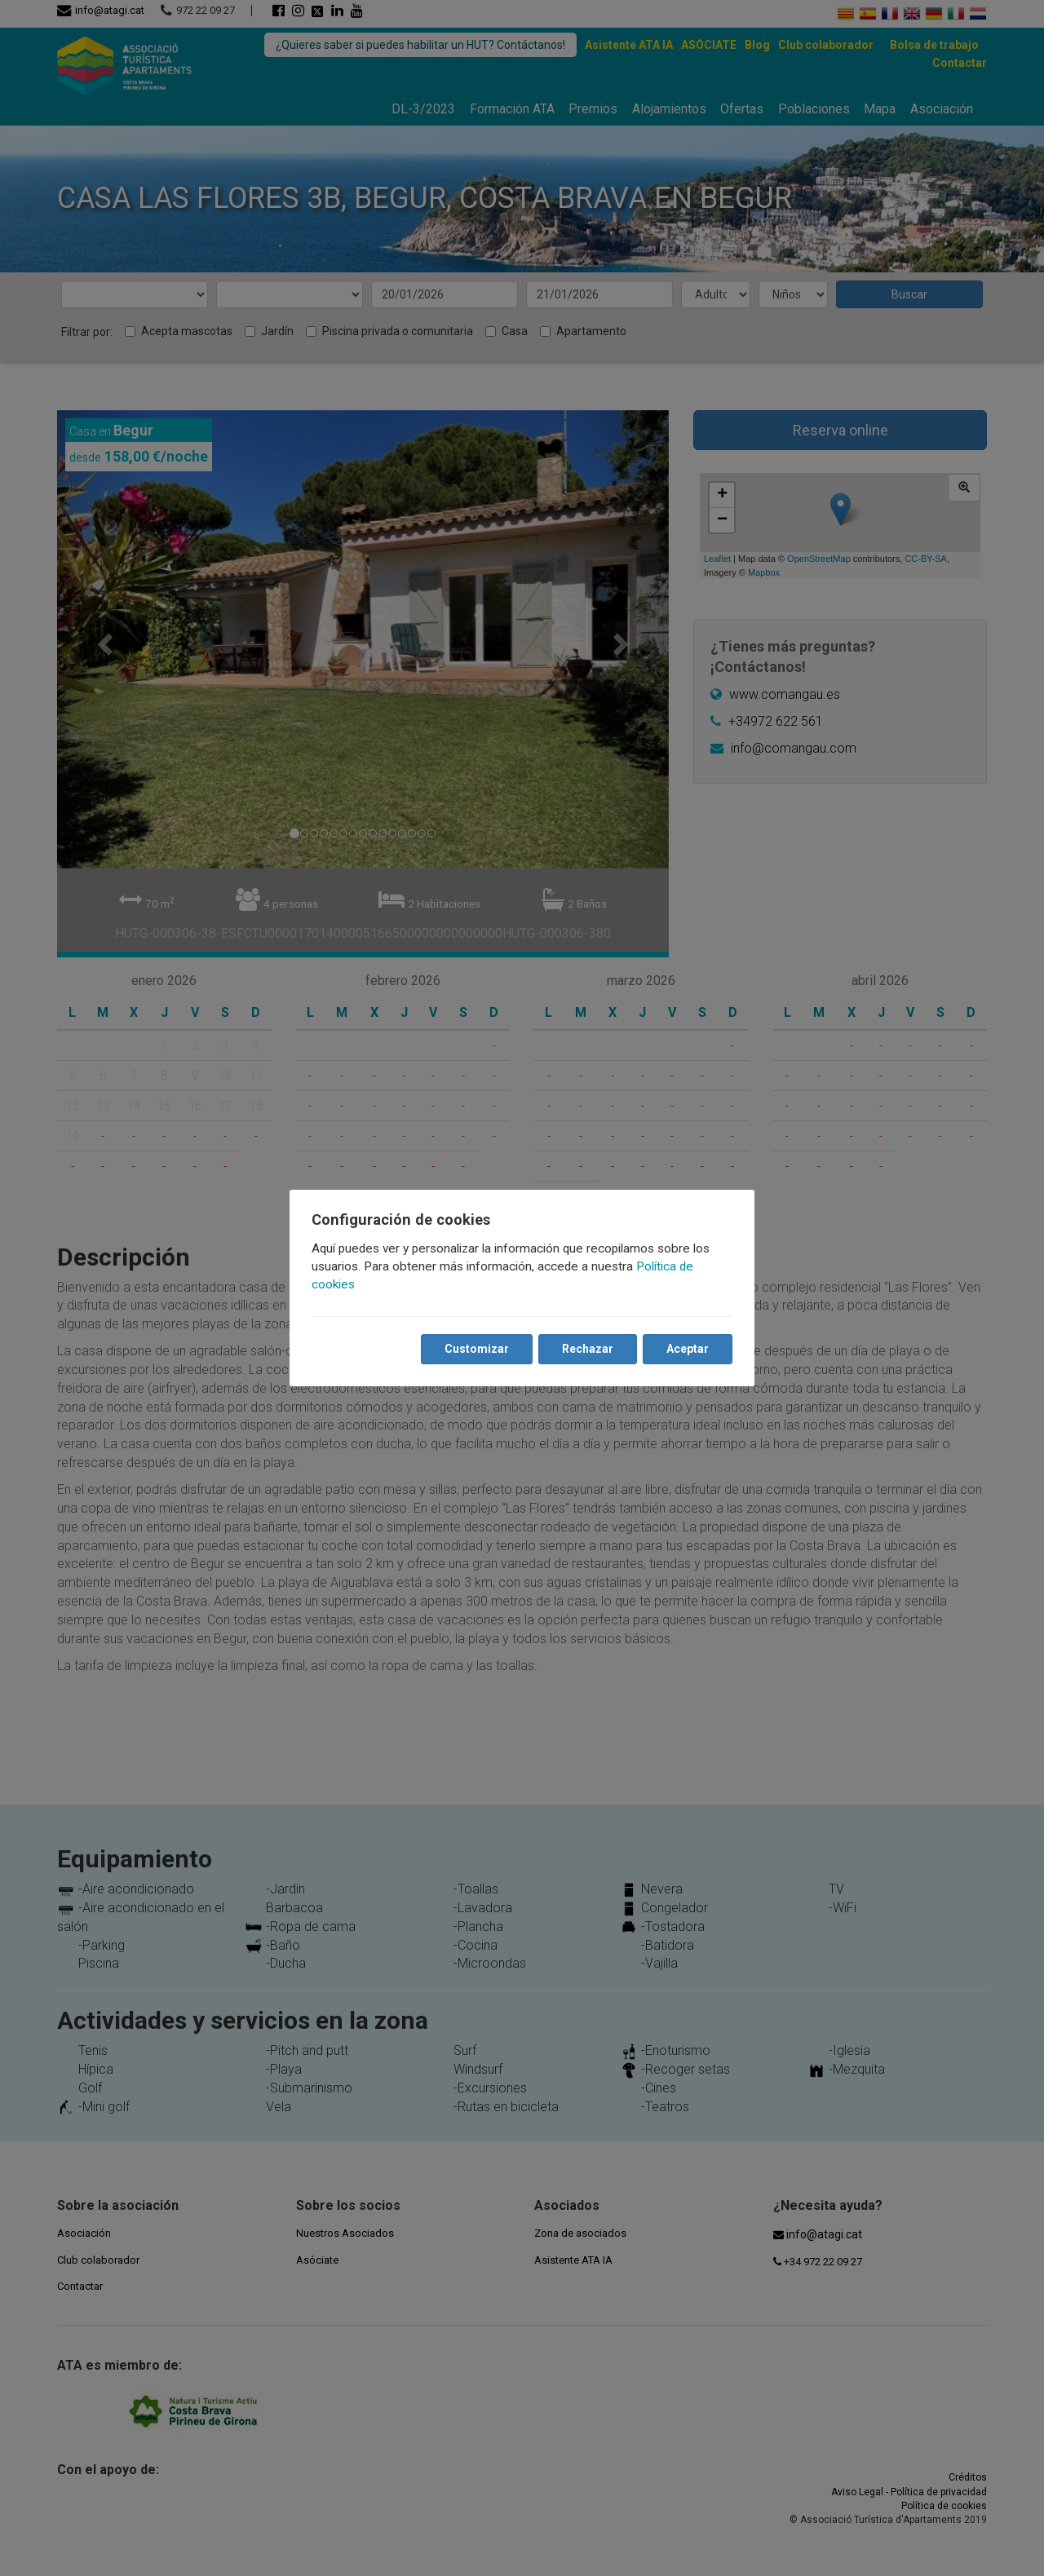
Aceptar (687, 1348)
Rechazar (587, 1348)
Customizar (476, 1348)
